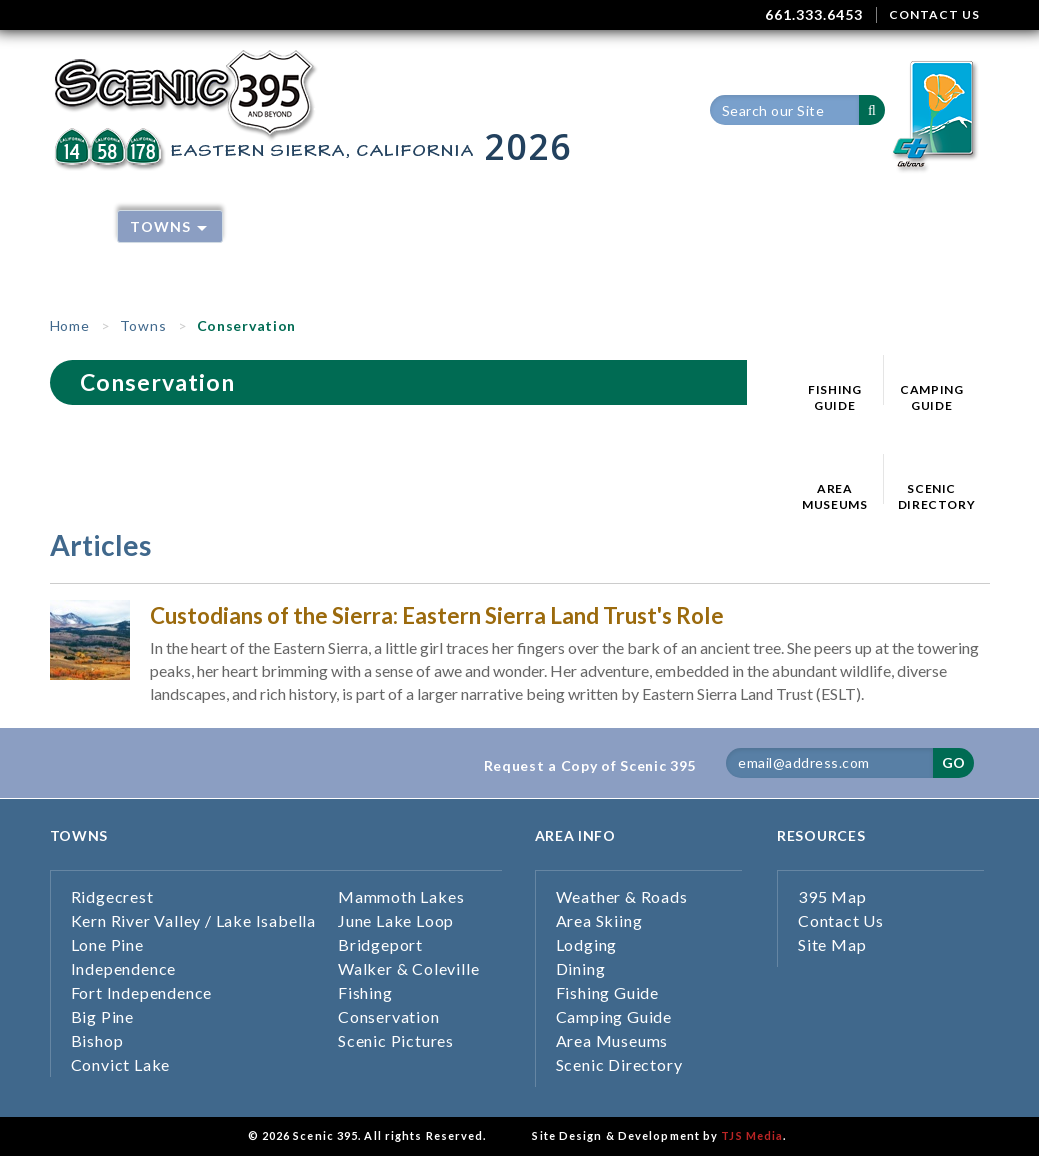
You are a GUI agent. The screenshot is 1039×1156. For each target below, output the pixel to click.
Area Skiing (466, 225)
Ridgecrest (112, 896)
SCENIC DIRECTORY (932, 496)
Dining (673, 225)
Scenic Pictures (396, 1040)
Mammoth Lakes (401, 896)
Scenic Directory (619, 1064)
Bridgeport (380, 944)
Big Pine (102, 1016)
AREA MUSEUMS (834, 496)
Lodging (580, 225)
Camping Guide (614, 1016)
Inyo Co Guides (504, 256)
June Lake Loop (396, 920)
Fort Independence (142, 992)
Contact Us (841, 920)
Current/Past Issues (323, 256)
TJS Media (752, 1135)
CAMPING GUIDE (931, 397)
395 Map (763, 225)
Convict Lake (121, 1064)
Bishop (97, 1040)
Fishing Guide (607, 992)
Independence (124, 968)
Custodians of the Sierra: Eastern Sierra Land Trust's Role (437, 615)
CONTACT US (934, 14)
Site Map (832, 944)
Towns (168, 226)
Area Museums (612, 1040)
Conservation (389, 1016)
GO (953, 762)
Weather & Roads (312, 225)
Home (78, 225)
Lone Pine (107, 944)
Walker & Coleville (408, 968)
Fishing (365, 992)
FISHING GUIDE (834, 397)
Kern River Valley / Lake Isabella (193, 920)
